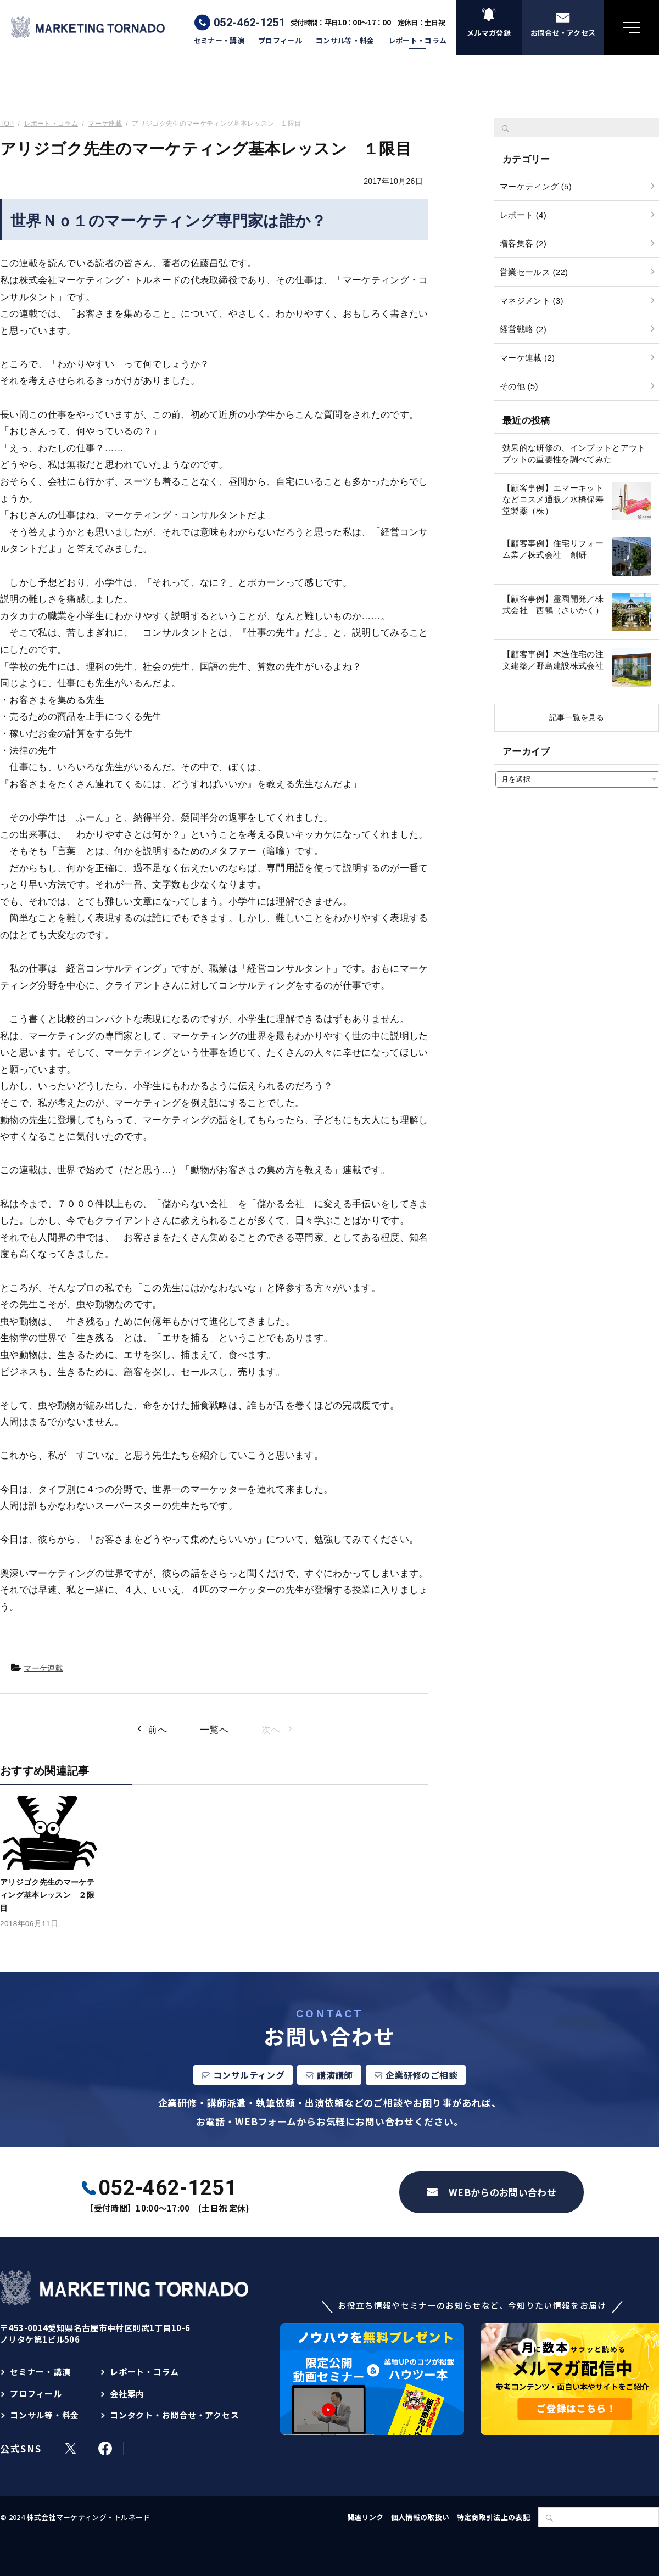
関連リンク (365, 2517)
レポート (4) (523, 215)
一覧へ (214, 1730)
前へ (157, 1730)
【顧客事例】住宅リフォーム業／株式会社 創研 (553, 548)
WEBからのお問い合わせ (502, 2192)
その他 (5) (519, 386)
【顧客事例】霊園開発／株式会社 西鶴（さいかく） (553, 604)
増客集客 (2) (523, 243)
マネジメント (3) (531, 300)
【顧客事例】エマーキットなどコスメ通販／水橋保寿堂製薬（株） (553, 499)
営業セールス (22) (534, 272)
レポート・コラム (417, 41)
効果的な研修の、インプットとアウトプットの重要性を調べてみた (574, 453)
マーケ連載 (43, 1668)
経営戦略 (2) (523, 329)
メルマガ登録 (489, 32)
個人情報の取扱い (420, 2517)
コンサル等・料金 (345, 41)
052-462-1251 (249, 22)
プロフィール (280, 41)
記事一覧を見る (576, 717)
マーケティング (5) (536, 186)
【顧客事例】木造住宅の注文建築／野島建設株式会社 (553, 659)
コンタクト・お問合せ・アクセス (174, 2415)
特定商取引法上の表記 (493, 2517)
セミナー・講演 (218, 41)
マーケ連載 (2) (527, 357)
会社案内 (127, 2393)
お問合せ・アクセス (563, 32)
